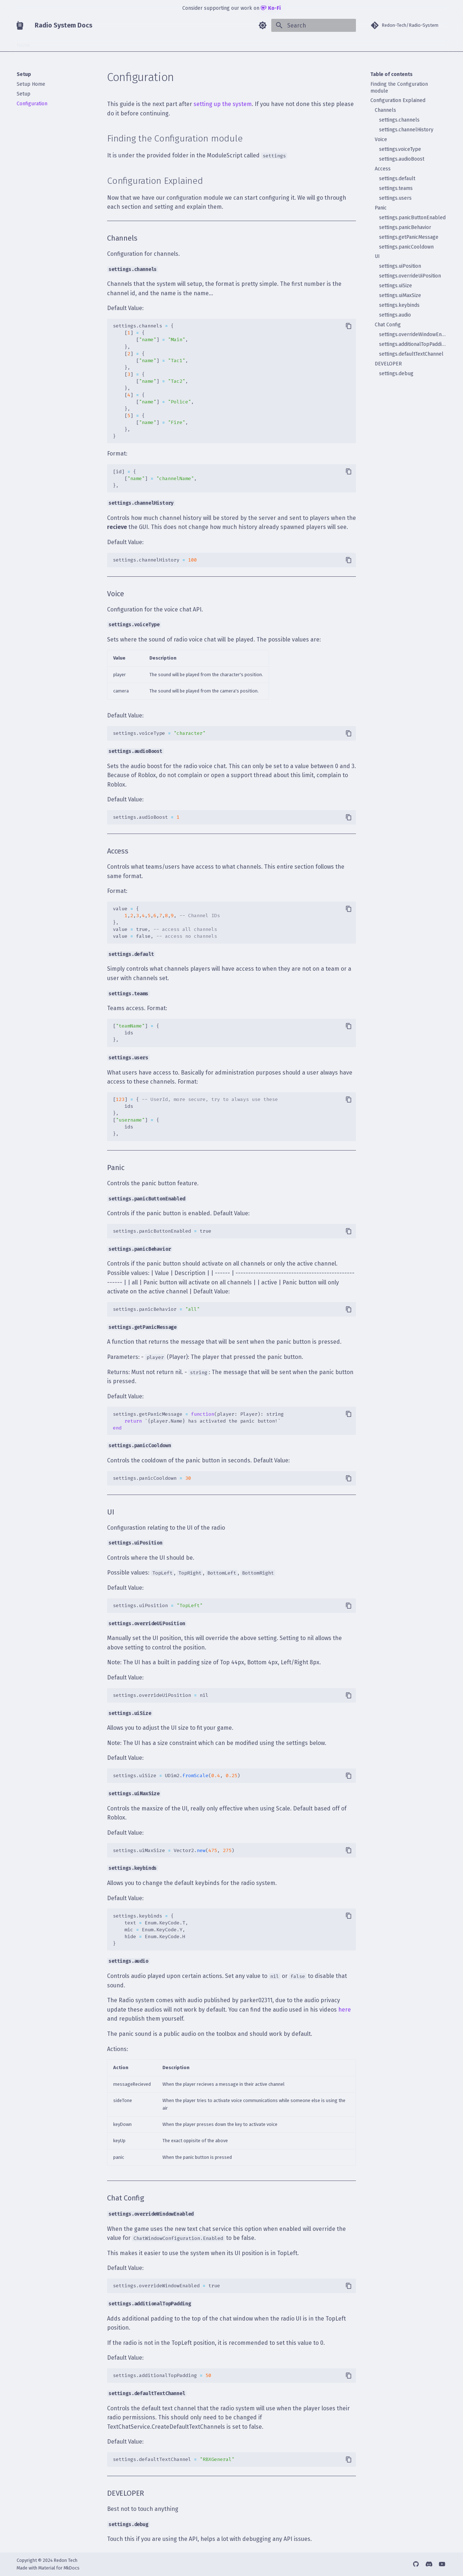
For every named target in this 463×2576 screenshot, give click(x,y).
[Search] (313, 25)
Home (23, 43)
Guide (67, 43)
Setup (45, 43)
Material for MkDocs (59, 2568)
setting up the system (223, 104)
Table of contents (391, 74)
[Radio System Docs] (20, 25)
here (344, 2009)
